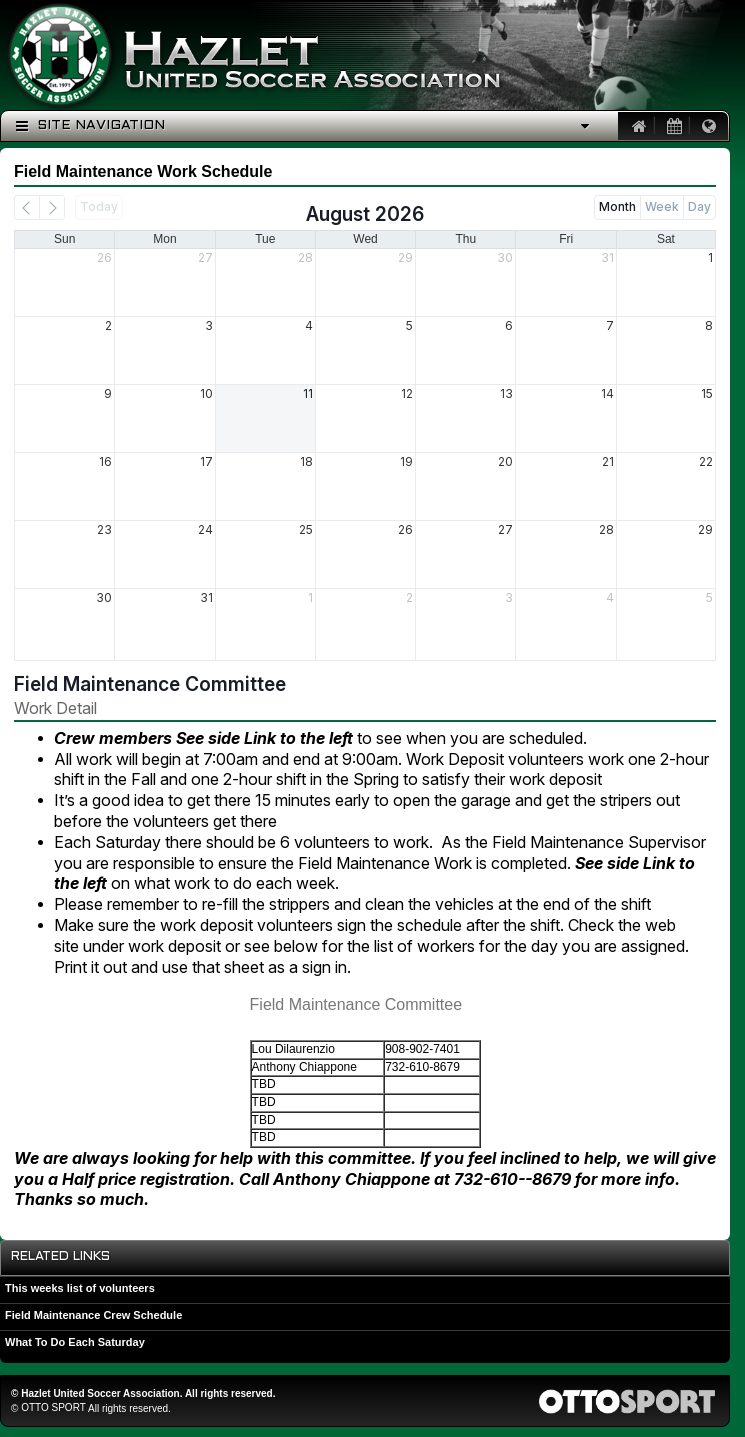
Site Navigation (90, 126)
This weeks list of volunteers (80, 1288)
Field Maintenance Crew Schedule (93, 1315)
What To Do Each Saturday (75, 1342)
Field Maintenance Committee (150, 684)
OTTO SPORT (53, 1407)
